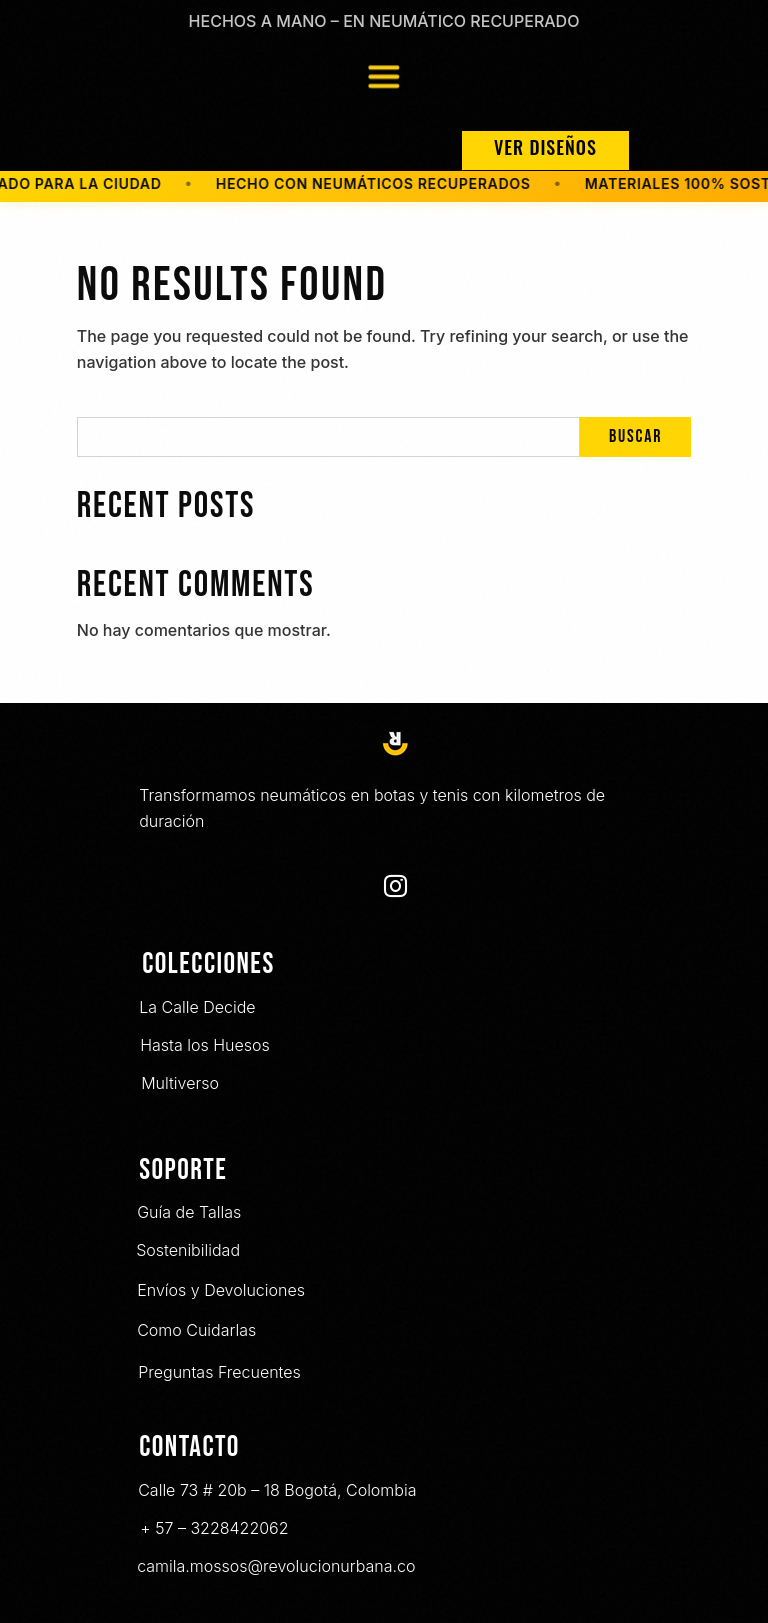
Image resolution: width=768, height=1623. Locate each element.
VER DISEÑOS (545, 147)
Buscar (635, 436)
